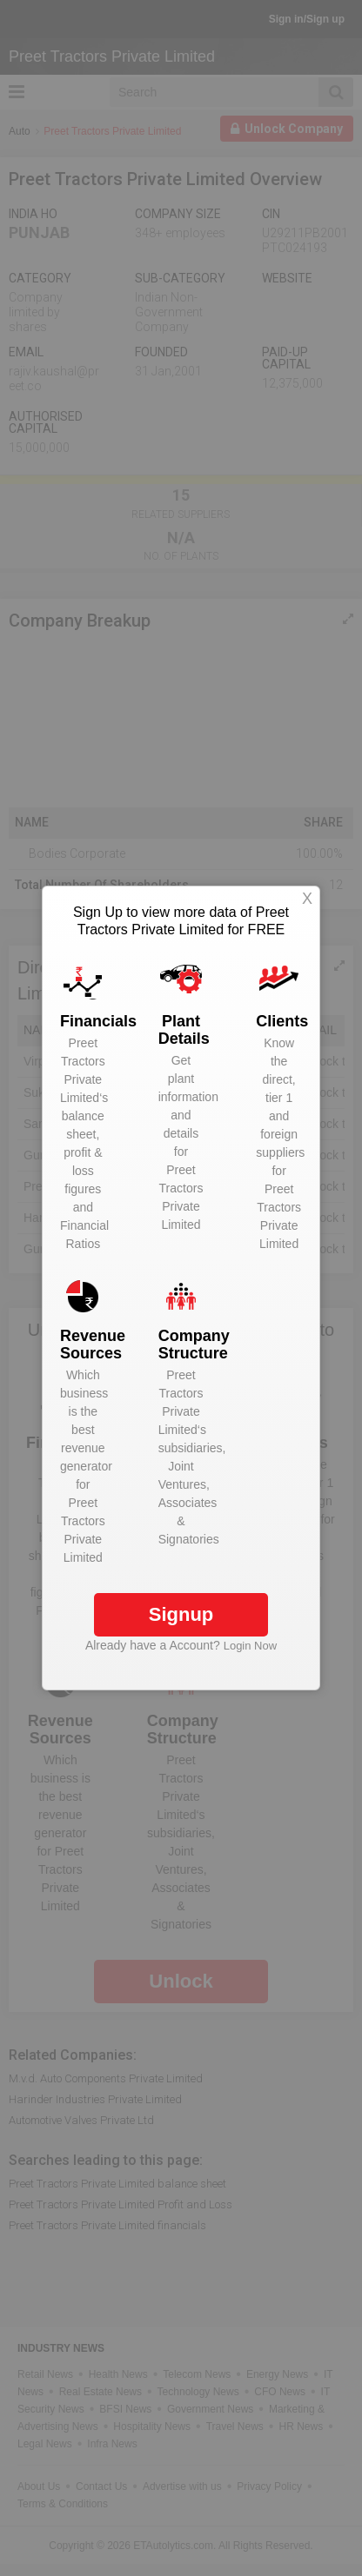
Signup (181, 1614)
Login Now (250, 1645)
